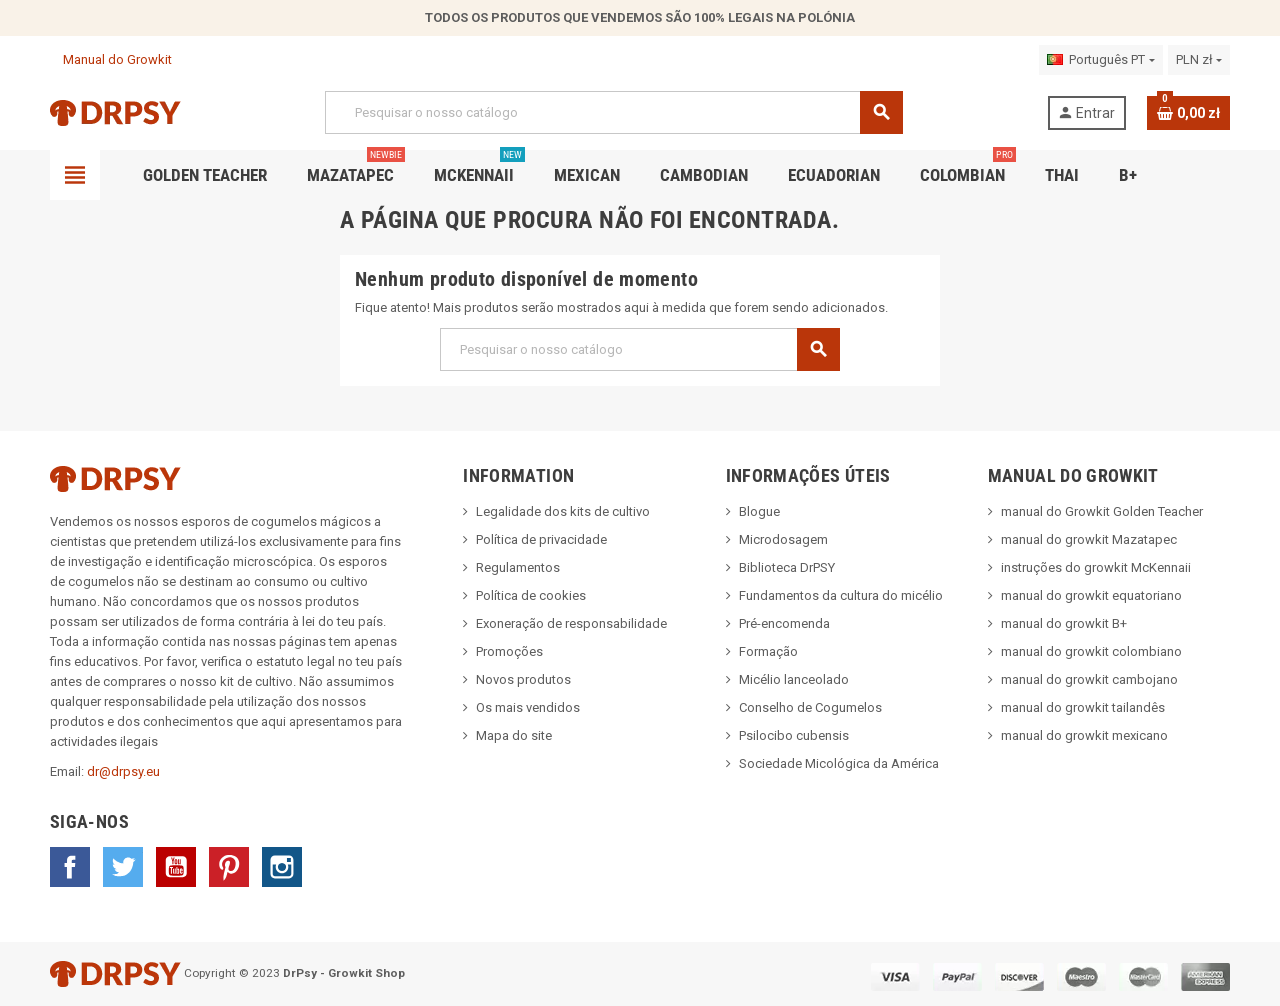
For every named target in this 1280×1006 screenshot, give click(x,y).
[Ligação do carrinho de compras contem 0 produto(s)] (1188, 113)
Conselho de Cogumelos (810, 707)
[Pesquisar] (614, 112)
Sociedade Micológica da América (839, 763)
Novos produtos (523, 679)
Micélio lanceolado (794, 679)
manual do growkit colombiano (1091, 651)
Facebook (70, 867)
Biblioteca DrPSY (787, 567)
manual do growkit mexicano (1084, 735)
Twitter (123, 867)
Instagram (282, 867)
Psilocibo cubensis (794, 735)
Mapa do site (514, 735)
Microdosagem (783, 539)
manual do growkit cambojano (1089, 679)
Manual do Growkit (111, 59)
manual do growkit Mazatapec (1089, 539)
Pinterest (229, 867)
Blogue (759, 511)
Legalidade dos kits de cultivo (563, 511)
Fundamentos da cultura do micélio (841, 595)
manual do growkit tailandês (1083, 707)
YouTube (176, 867)
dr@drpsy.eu (123, 771)
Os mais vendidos (528, 707)
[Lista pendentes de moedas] (1199, 60)
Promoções (509, 651)
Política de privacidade (541, 539)
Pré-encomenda (784, 623)
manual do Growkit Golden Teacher (1102, 511)
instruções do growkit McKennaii (1096, 567)
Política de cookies (531, 595)
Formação (768, 651)
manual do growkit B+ (1064, 623)
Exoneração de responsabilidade (571, 623)
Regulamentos (518, 567)
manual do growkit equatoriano (1091, 595)
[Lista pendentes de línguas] (1100, 60)
